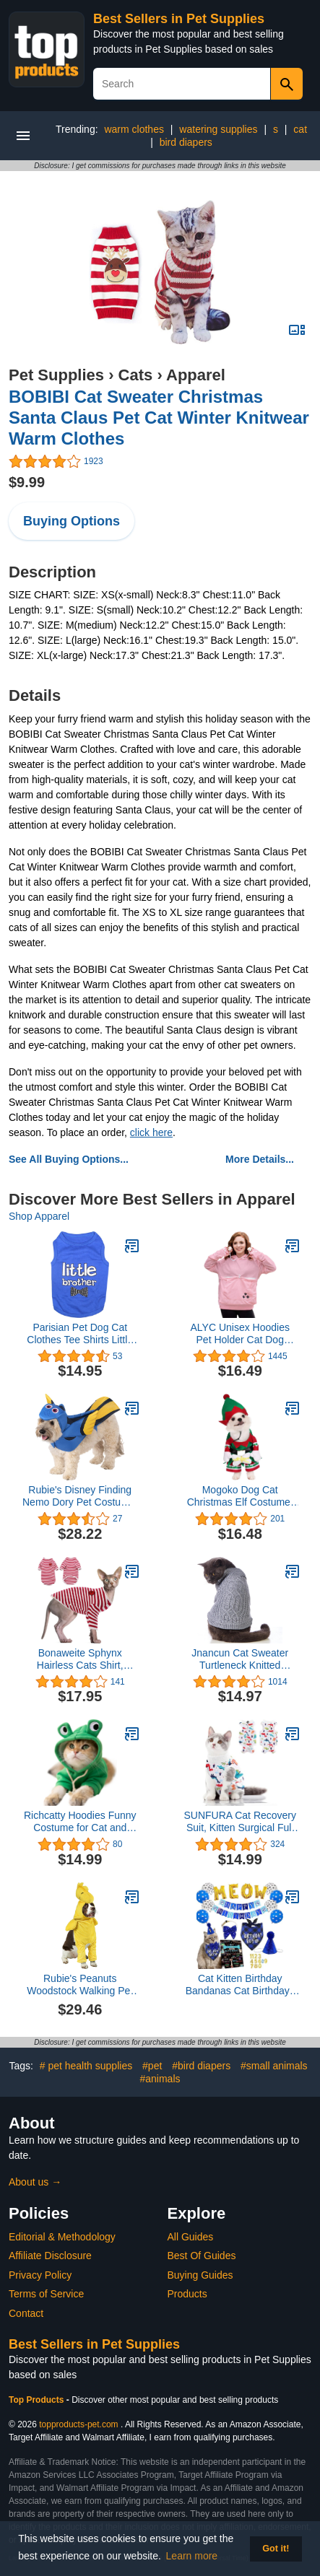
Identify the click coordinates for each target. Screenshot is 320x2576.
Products (187, 2294)
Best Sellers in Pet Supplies (178, 19)
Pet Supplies (56, 375)
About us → (35, 2182)
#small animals (274, 2065)
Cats (135, 375)
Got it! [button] (275, 2549)
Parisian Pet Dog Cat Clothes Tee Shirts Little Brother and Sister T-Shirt (80, 1334)
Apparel (195, 375)
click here (151, 1132)
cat (300, 129)
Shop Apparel (39, 1216)
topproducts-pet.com (78, 2424)
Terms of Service (46, 2294)
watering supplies (218, 129)
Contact (26, 2313)
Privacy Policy (40, 2275)
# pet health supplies (86, 2065)
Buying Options (71, 521)
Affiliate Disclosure (50, 2255)
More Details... (259, 1159)
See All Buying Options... (69, 1159)
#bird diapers (201, 2065)
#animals (159, 2078)
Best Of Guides (202, 2255)
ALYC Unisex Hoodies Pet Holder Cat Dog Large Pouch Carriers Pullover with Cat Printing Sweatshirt (239, 1334)
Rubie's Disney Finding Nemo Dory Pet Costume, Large (80, 1496)
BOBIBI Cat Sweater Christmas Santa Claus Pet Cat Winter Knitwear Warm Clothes (159, 417)
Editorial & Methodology (62, 2237)
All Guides (191, 2237)
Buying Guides (200, 2275)
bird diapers (186, 142)
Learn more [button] (192, 2556)
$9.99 (27, 482)
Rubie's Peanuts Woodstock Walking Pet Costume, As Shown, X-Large (80, 1985)
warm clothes (133, 129)
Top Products (37, 2400)
